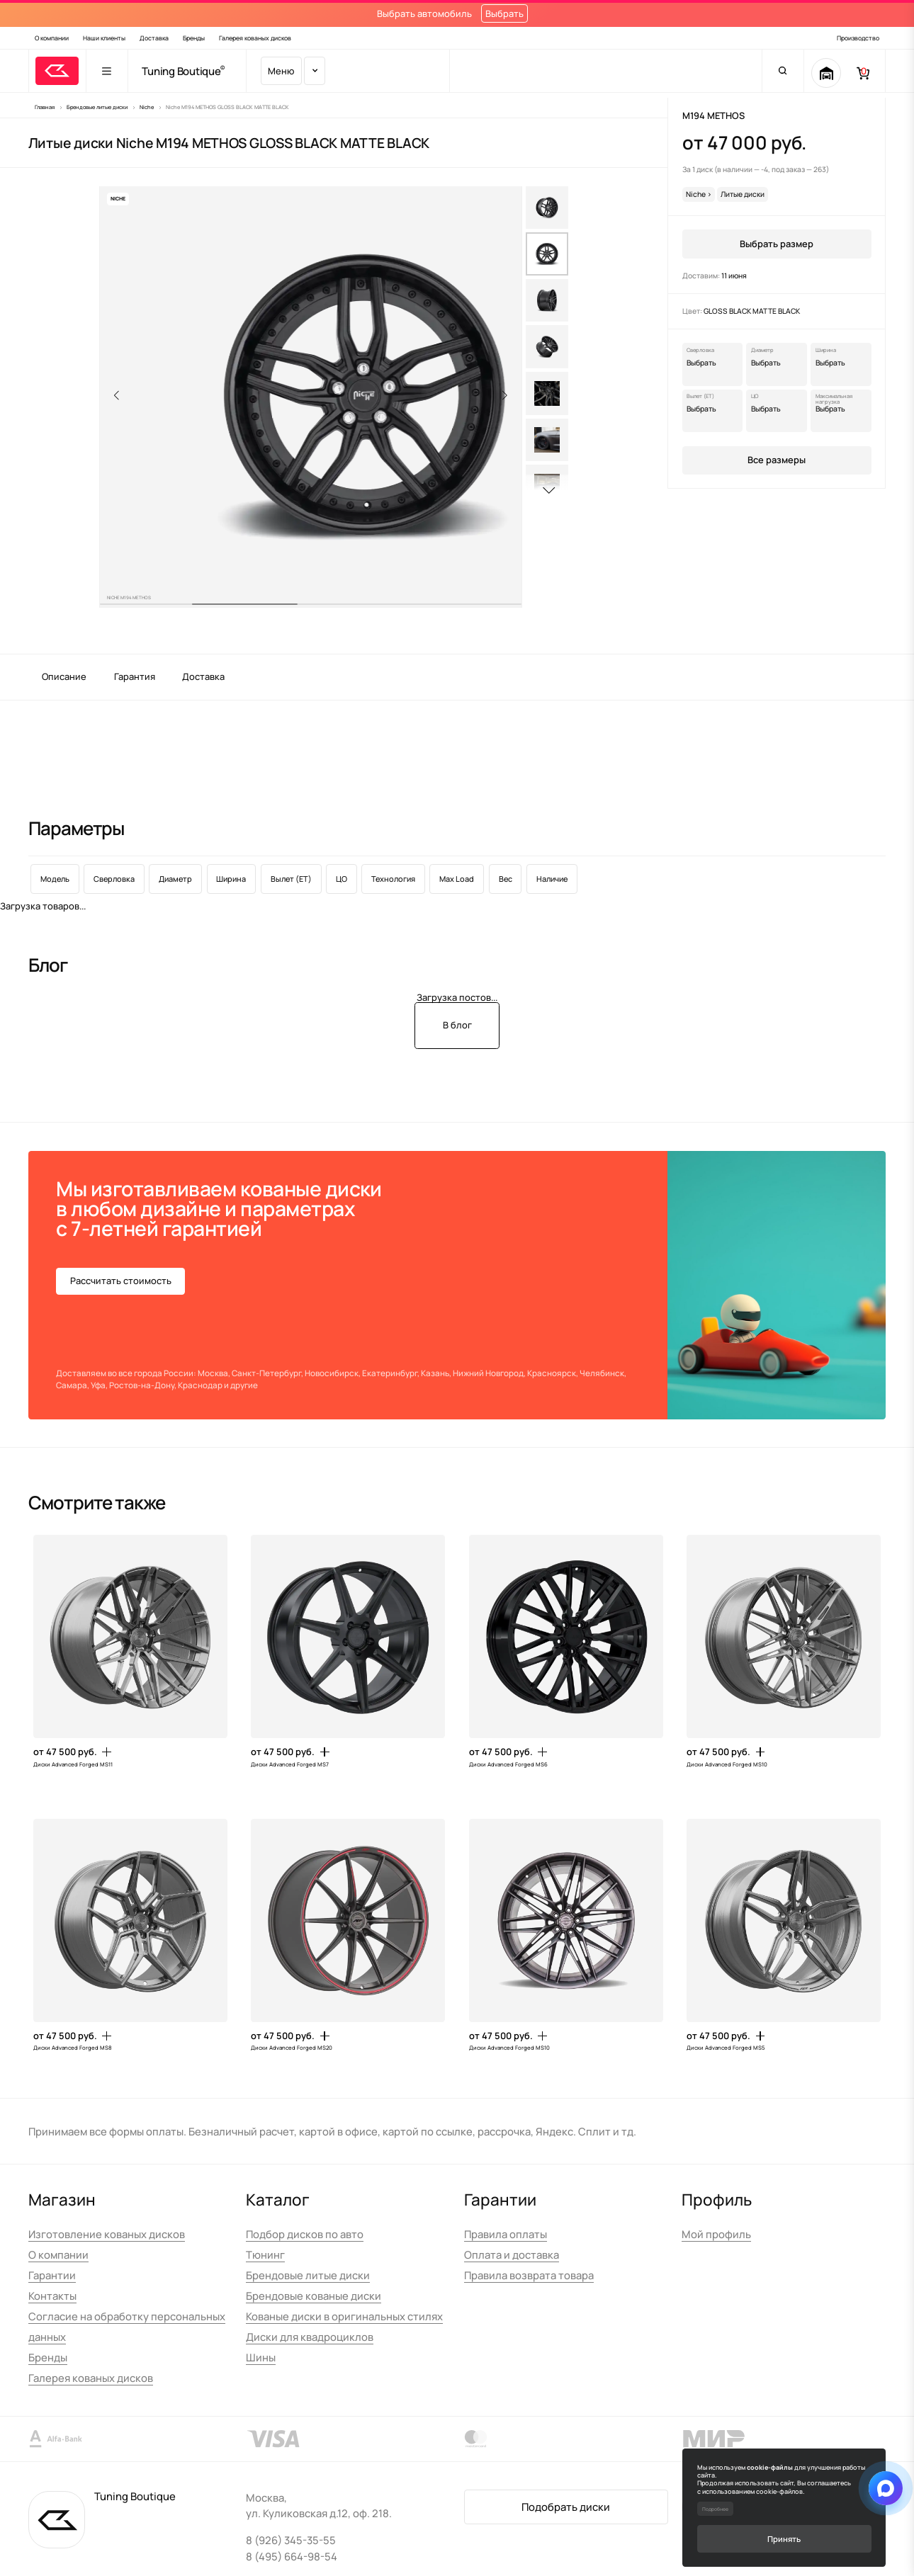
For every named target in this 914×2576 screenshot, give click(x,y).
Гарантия (134, 676)
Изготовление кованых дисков (106, 2234)
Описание (64, 676)
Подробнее (715, 2509)
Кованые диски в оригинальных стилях (344, 2316)
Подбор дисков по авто (304, 2234)
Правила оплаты (505, 2234)
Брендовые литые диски (308, 2275)
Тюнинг (265, 2254)
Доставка (154, 38)
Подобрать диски (565, 2507)
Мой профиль (716, 2234)
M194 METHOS (713, 115)
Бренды (194, 38)
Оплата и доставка (511, 2254)
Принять (784, 2539)
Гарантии (52, 2275)
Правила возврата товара (529, 2275)
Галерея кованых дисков (255, 38)
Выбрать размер (776, 243)
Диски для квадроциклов (309, 2337)
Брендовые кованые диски (313, 2295)
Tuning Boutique (181, 71)
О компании (52, 38)
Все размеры (776, 459)
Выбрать (504, 13)
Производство (858, 38)
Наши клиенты (104, 38)
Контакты (52, 2295)
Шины (261, 2357)
